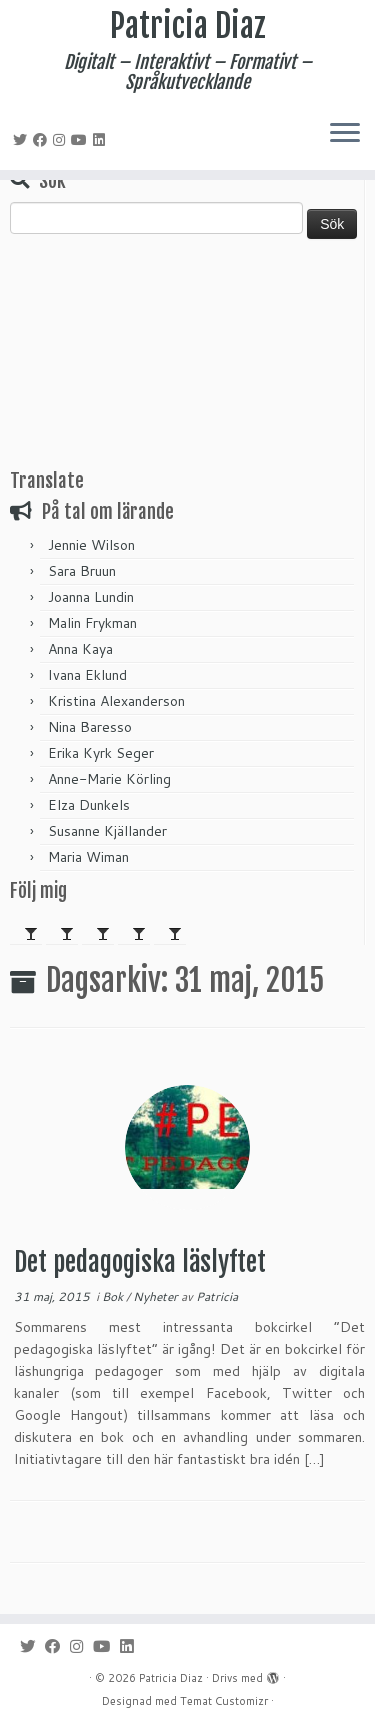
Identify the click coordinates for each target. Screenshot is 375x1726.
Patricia (217, 1296)
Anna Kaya (80, 649)
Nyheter (157, 1296)
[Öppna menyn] (345, 134)
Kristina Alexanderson (116, 701)
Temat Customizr (224, 1701)
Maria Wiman (88, 857)
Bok (114, 1296)
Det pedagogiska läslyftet (140, 1262)
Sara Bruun (82, 571)
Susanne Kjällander (107, 831)
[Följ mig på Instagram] (62, 140)
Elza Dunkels (89, 805)
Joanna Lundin (91, 597)
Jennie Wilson (91, 545)
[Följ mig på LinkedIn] (102, 140)
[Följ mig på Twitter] (23, 140)
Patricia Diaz (188, 26)
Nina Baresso (90, 727)
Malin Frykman (92, 623)
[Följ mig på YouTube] (82, 140)
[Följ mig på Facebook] (43, 140)
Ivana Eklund (87, 675)
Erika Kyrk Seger (101, 753)
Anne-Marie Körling (109, 779)
